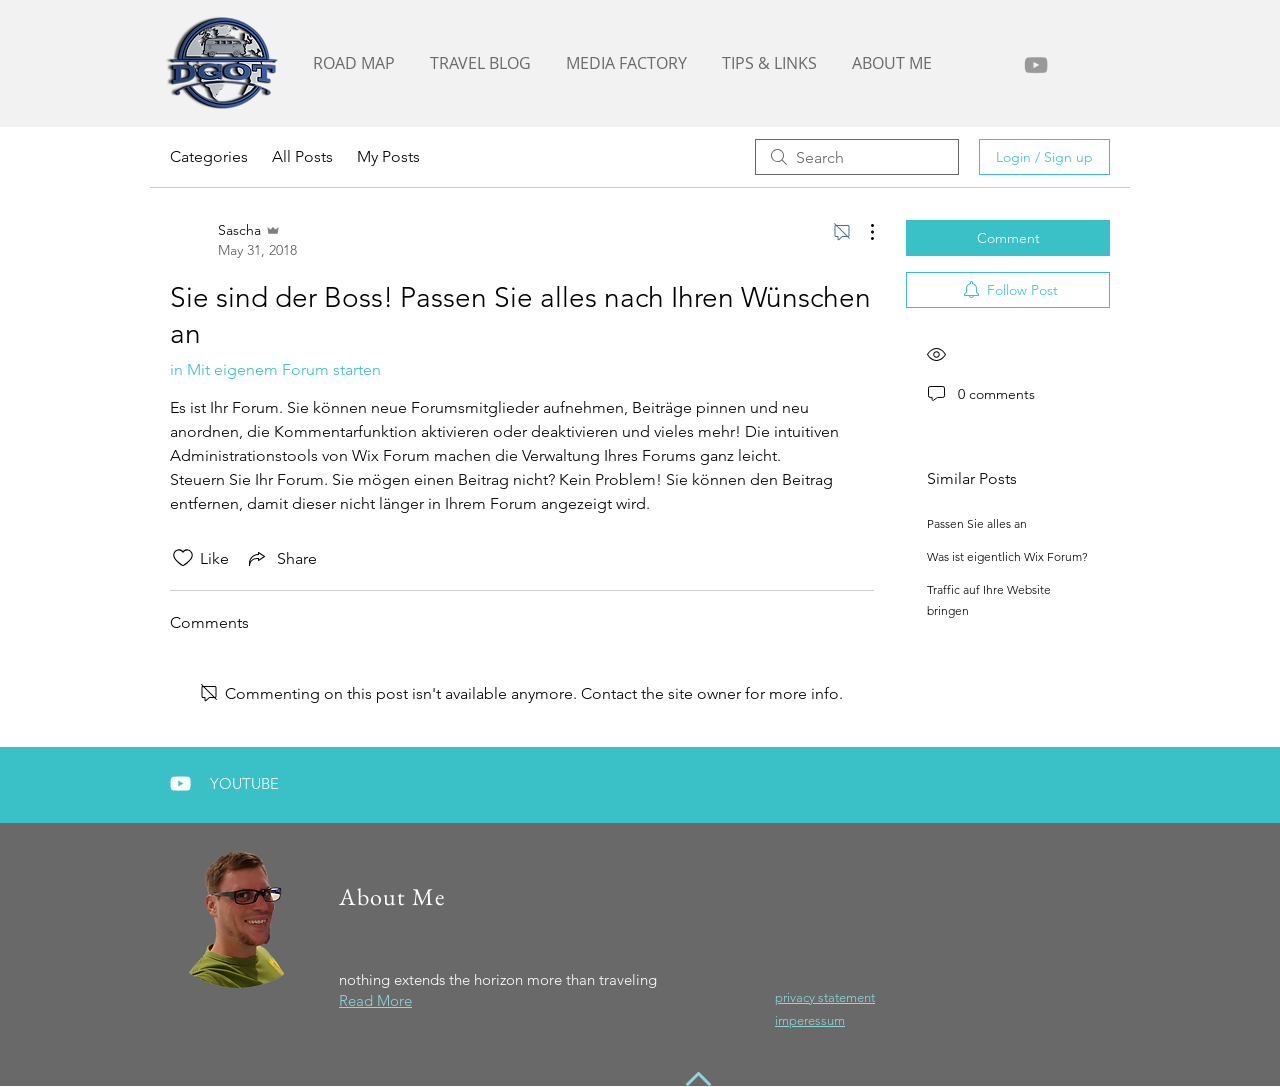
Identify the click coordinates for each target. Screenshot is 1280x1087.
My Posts (388, 156)
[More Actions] (862, 232)
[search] (857, 157)
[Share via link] (281, 558)
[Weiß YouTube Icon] (180, 783)
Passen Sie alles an (977, 523)
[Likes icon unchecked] (183, 558)
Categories (209, 156)
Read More (375, 1000)
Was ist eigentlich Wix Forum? (1007, 556)
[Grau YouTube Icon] (1036, 65)
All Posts (302, 156)
